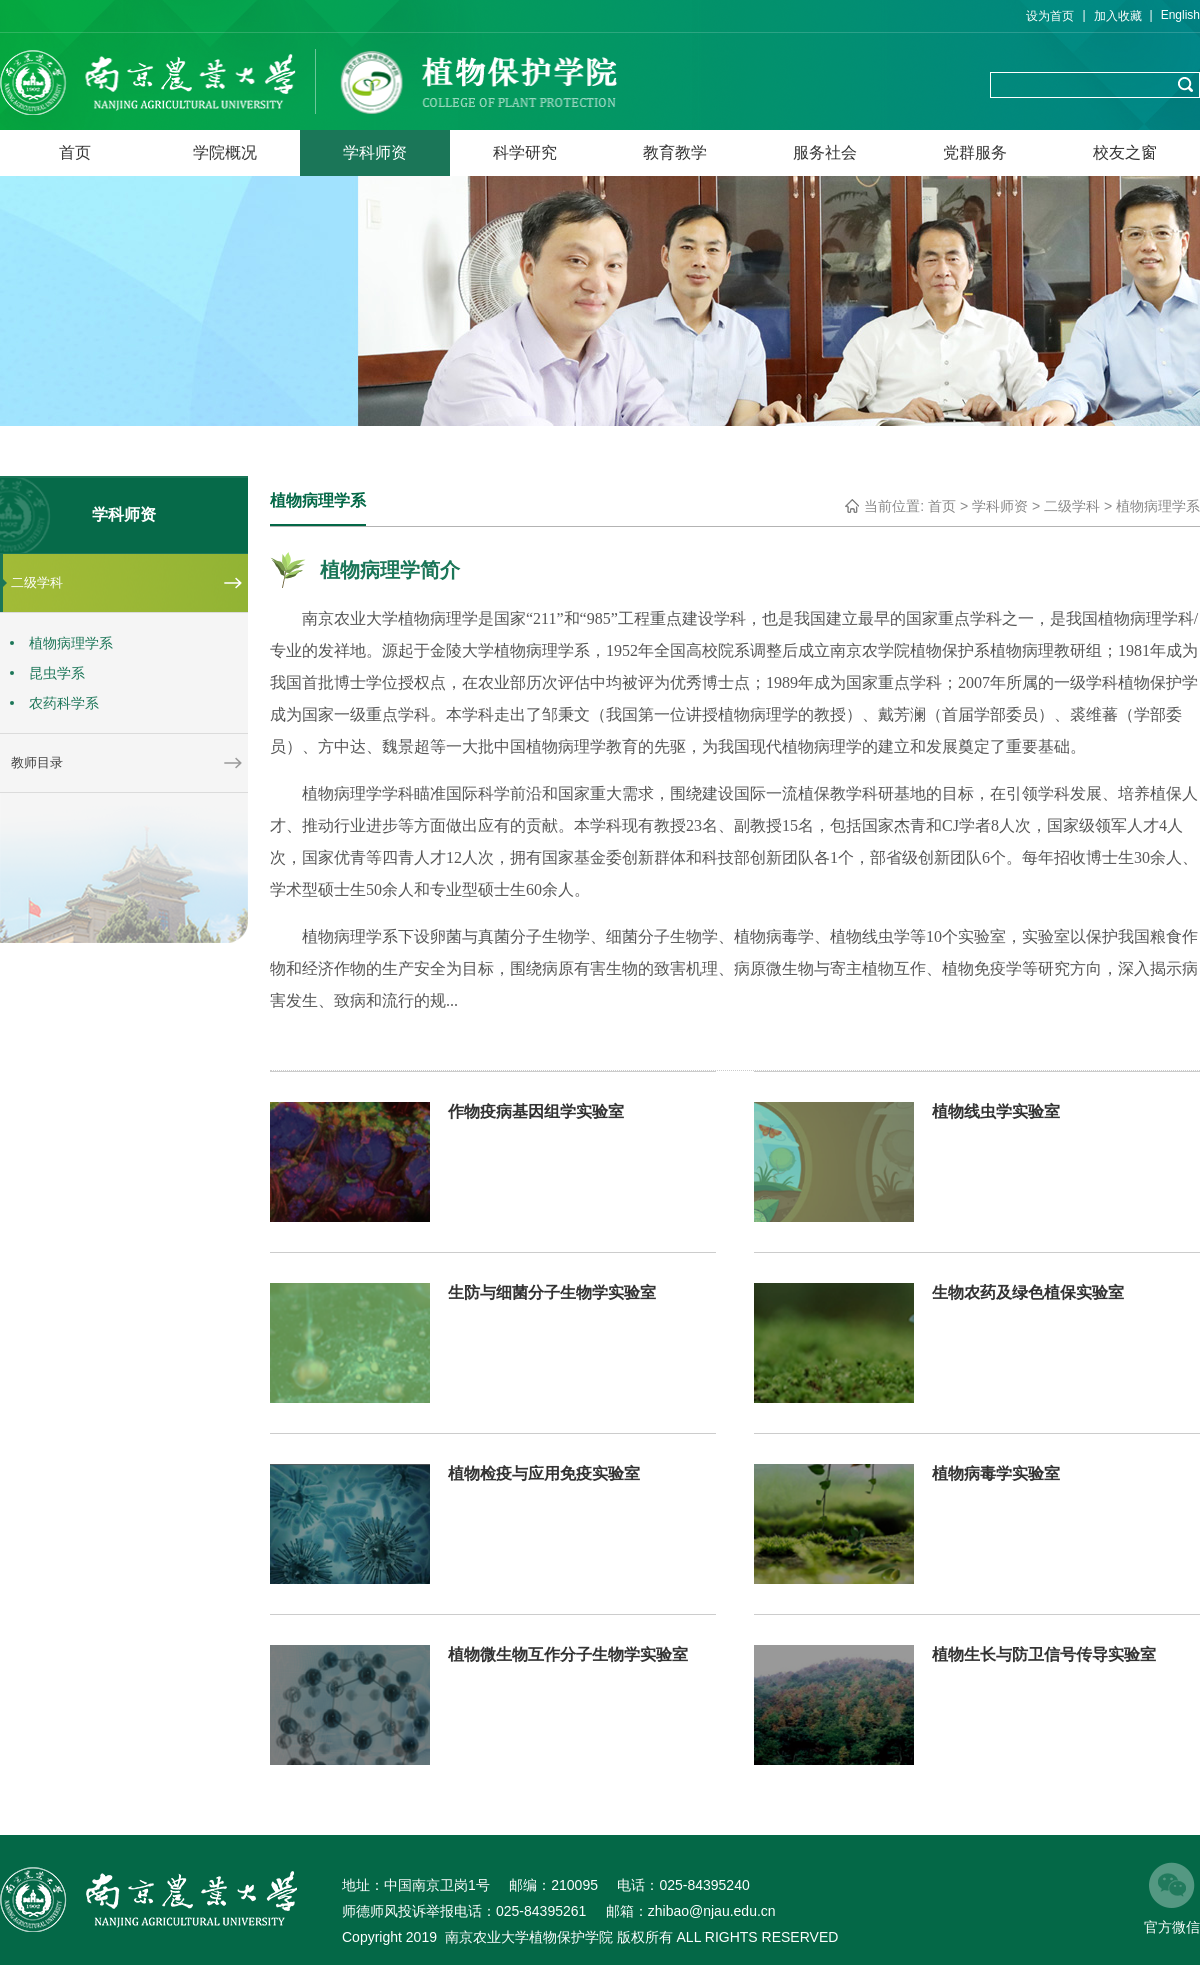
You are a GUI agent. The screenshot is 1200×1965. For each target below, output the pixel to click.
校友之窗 (1125, 152)
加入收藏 (1118, 16)
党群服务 (975, 152)
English (1180, 15)
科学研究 (525, 152)
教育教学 (675, 152)
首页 (75, 152)
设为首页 (1050, 16)
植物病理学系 (1158, 506)
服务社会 (825, 152)
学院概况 (225, 152)
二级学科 (1072, 506)
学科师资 (375, 152)
